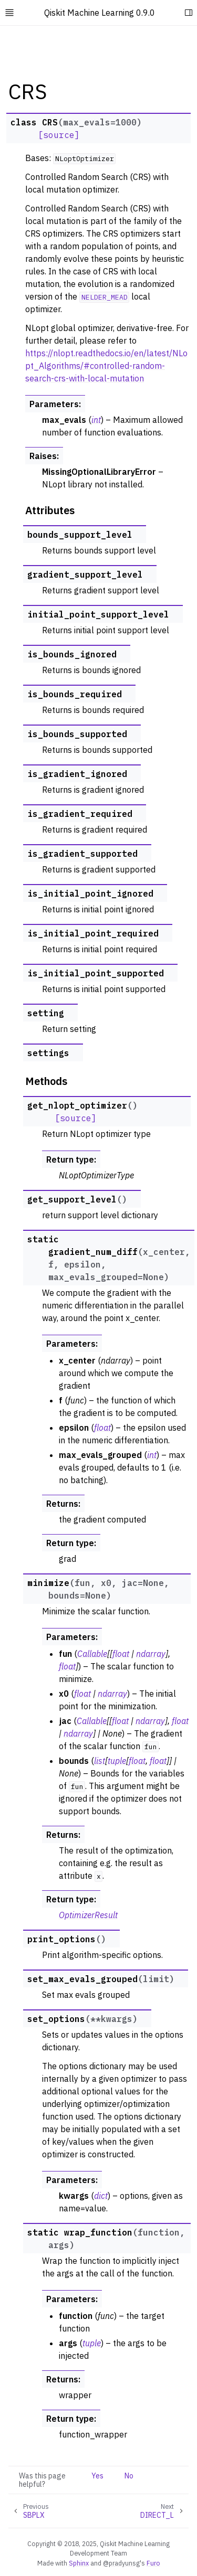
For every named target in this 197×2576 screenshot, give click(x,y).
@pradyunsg (121, 2563)
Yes (97, 2476)
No (129, 2476)
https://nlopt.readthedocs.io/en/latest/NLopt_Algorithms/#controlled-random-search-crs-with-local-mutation (106, 366)
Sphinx (79, 2563)
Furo (153, 2563)
